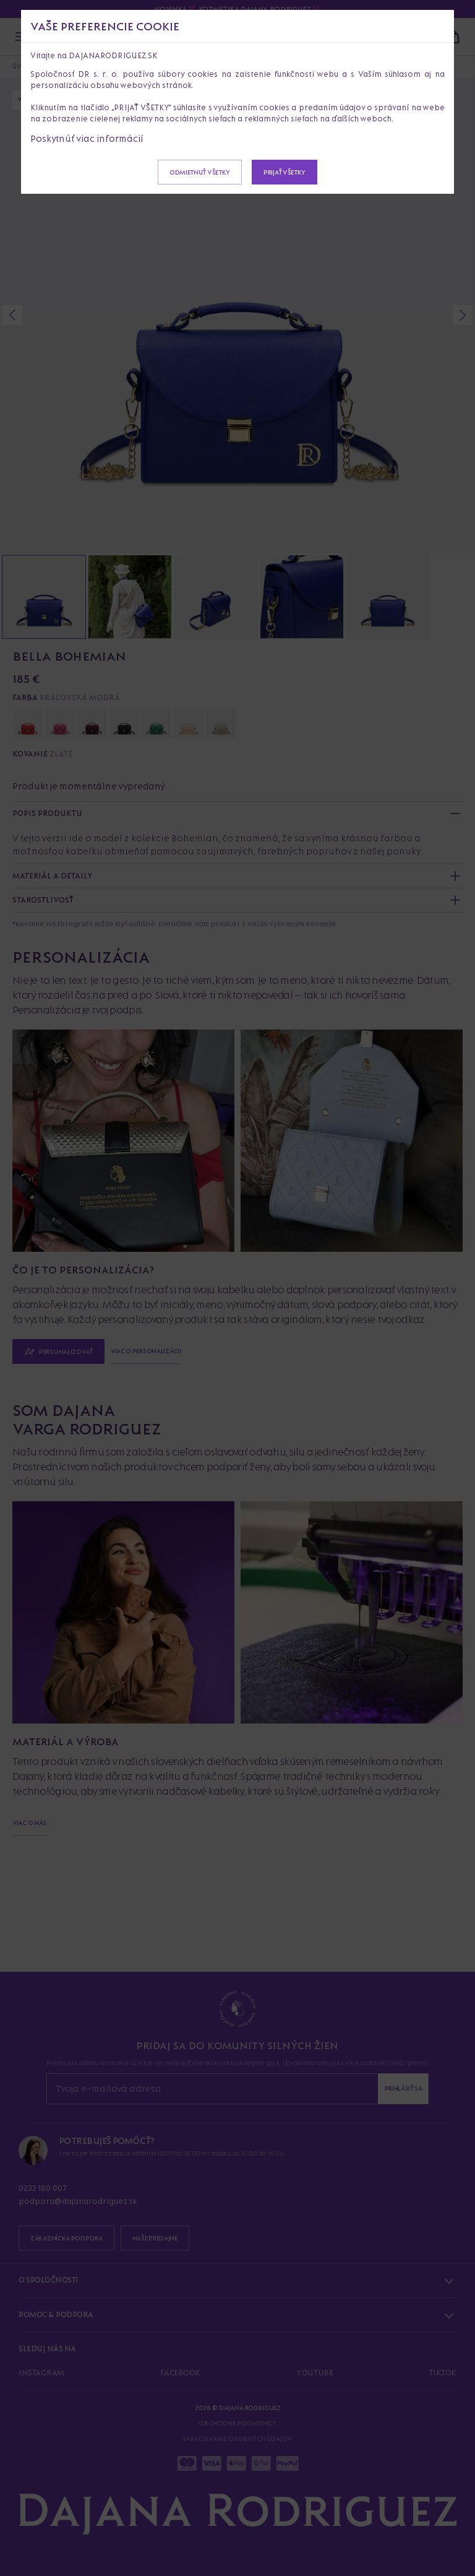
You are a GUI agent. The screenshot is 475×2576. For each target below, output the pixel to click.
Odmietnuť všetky (199, 172)
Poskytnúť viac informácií (86, 138)
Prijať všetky (284, 172)
